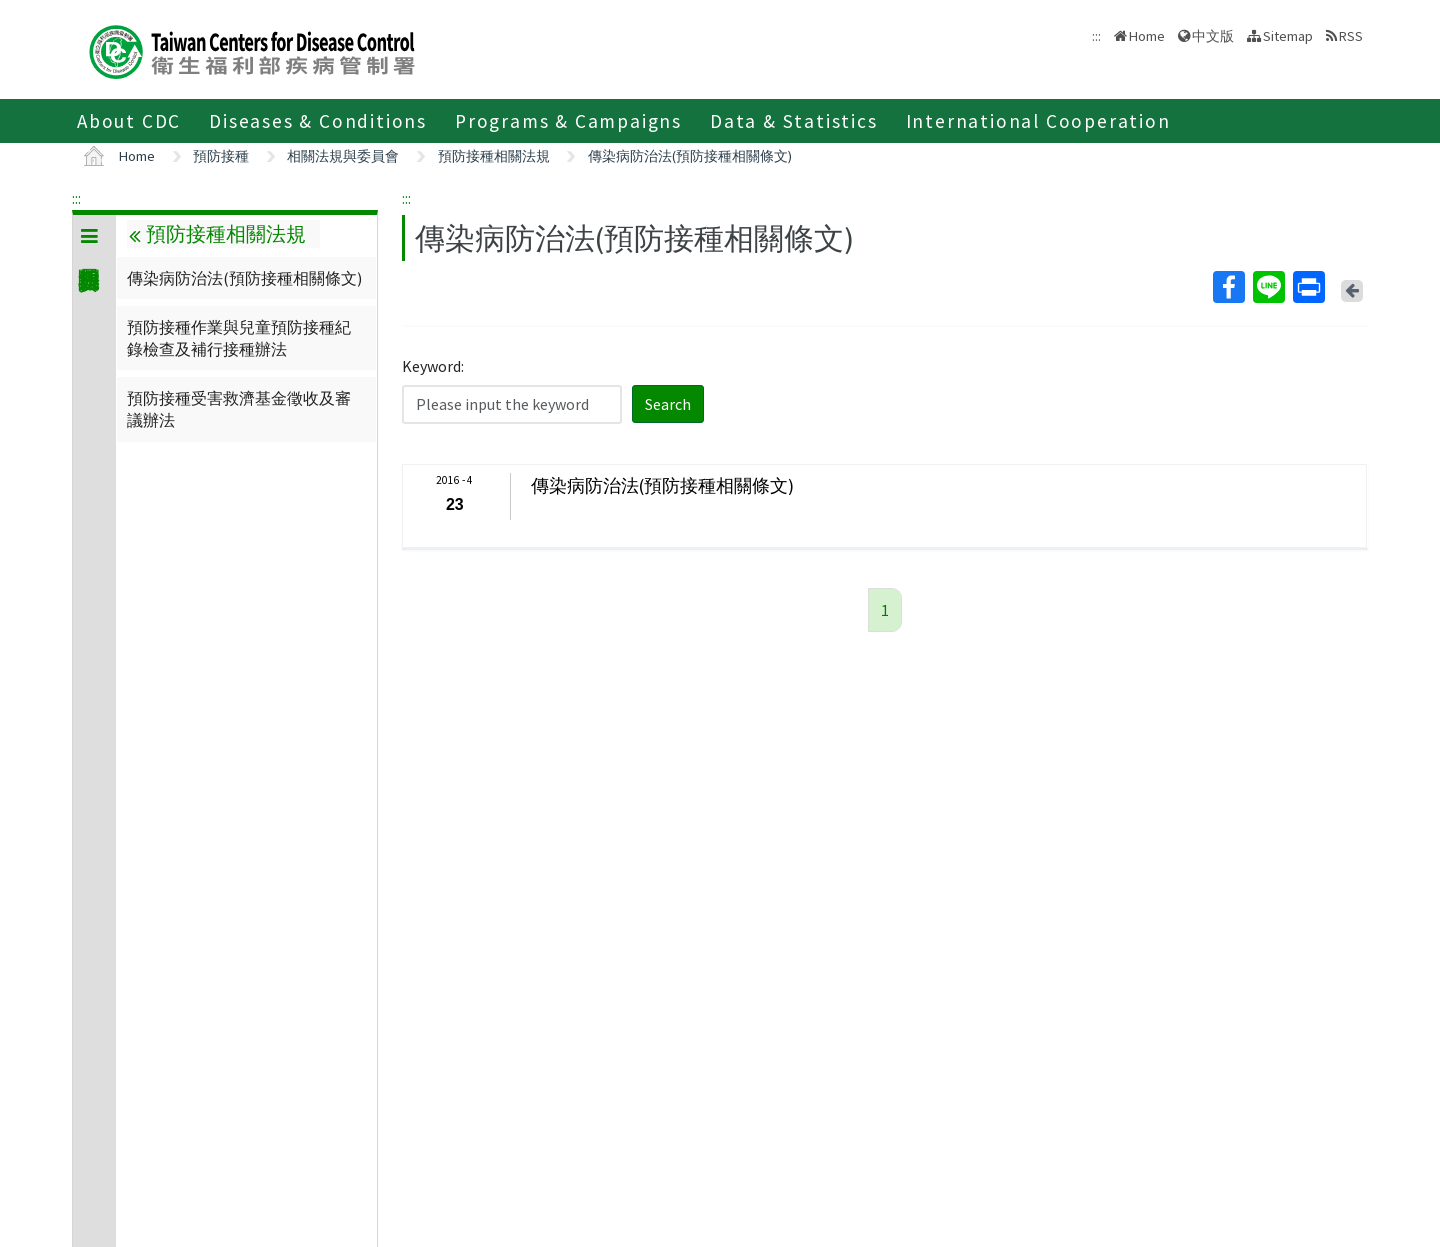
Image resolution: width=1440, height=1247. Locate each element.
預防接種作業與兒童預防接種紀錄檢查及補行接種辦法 (239, 338)
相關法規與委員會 (343, 156)
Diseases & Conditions (318, 121)
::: (76, 198)
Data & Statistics (794, 121)
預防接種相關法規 (494, 156)
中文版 (1213, 36)
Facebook (1228, 287)
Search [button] (668, 404)
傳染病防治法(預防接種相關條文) (690, 156)
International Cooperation (1038, 121)
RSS (1351, 36)
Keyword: (433, 366)
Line (1268, 287)
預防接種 (221, 156)
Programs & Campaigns (568, 121)
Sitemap (1288, 36)
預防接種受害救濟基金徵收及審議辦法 (239, 409)
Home (1147, 36)
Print (1308, 287)
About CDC (129, 121)
